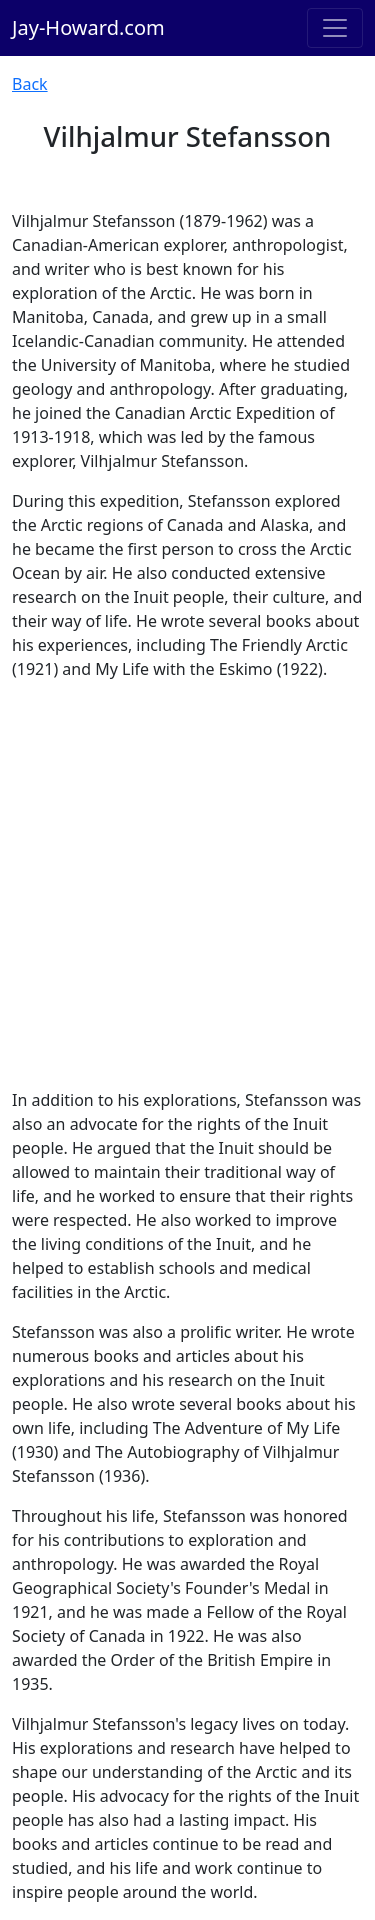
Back (30, 84)
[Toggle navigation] (335, 28)
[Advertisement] (187, 884)
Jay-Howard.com (88, 27)
